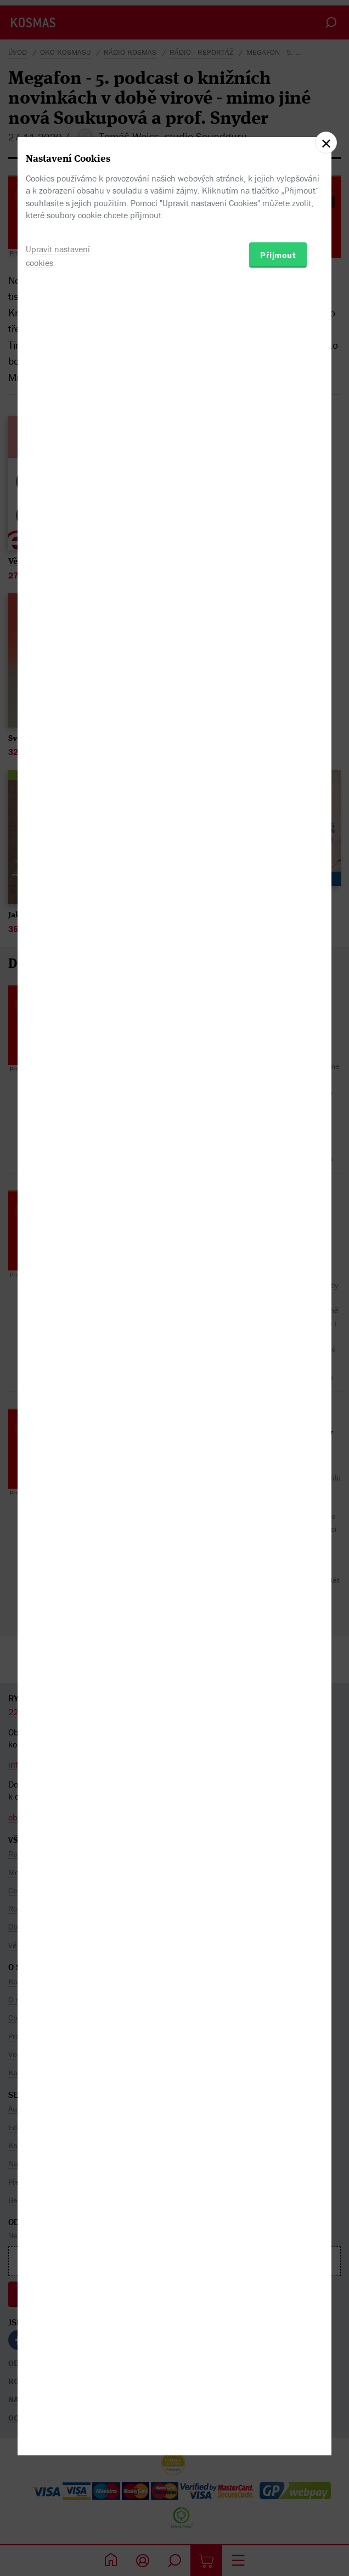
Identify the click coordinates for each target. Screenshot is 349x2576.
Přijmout (278, 1343)
